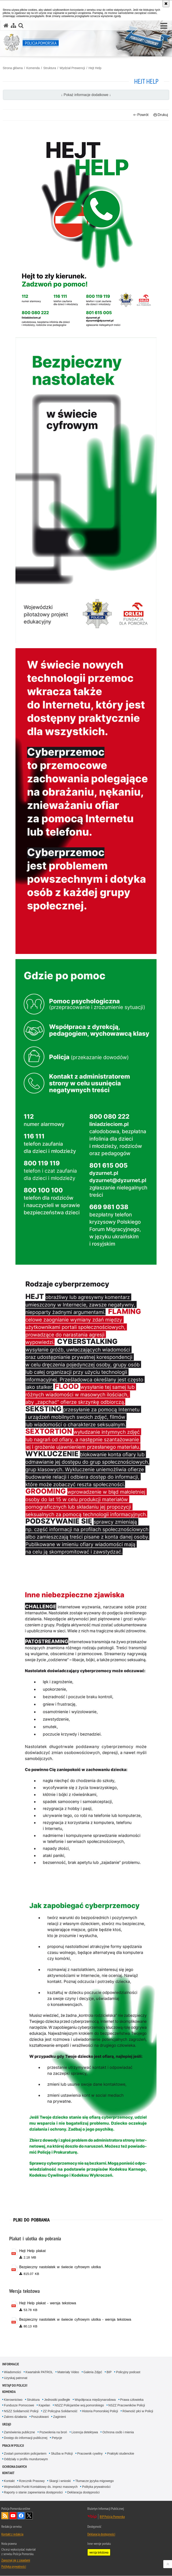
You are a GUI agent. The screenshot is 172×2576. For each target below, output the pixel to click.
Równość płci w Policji (138, 2411)
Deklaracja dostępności (83, 2492)
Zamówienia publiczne (19, 2432)
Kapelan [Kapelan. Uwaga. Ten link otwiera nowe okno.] (44, 2406)
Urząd (6, 2424)
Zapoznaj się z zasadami (15, 2560)
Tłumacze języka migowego (94, 2481)
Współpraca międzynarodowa (95, 2400)
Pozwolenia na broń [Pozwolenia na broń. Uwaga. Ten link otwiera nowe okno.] (53, 2432)
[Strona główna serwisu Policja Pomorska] (6, 25)
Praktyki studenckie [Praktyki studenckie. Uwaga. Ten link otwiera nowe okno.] (120, 2454)
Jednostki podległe (57, 2400)
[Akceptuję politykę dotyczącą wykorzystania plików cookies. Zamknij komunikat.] (166, 3)
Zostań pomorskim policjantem (25, 2454)
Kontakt (8, 2473)
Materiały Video (68, 2372)
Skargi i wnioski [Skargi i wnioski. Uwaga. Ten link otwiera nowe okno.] (60, 2481)
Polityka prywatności (96, 2487)
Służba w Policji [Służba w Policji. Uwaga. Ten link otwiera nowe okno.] (62, 2454)
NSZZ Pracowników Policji (126, 2406)
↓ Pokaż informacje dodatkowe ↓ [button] (86, 95)
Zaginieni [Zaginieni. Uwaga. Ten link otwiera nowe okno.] (59, 2417)
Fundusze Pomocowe (19, 2406)
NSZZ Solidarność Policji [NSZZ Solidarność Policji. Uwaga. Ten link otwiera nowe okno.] (21, 2411)
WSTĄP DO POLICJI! (14, 2386)
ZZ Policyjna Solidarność (60, 2411)
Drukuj (160, 115)
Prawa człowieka (132, 2400)
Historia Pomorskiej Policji (100, 2411)
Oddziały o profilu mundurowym (26, 2459)
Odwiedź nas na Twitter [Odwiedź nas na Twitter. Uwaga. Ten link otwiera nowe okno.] (29, 2515)
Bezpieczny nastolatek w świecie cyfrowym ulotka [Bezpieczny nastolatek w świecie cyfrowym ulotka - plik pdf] (60, 2267)
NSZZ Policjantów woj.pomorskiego (79, 2406)
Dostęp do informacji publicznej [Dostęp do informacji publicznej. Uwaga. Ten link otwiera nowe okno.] (25, 2438)
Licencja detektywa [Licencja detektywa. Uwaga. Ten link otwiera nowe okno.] (84, 2432)
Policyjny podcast (128, 2372)
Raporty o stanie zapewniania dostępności (33, 2492)
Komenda (33, 68)
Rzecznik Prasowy (32, 2481)
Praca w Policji (13, 2445)
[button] (163, 26)
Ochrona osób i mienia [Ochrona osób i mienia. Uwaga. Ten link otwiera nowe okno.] (118, 2432)
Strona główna (13, 68)
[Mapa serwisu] (13, 25)
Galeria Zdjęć (93, 2372)
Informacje (10, 2364)
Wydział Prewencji (72, 68)
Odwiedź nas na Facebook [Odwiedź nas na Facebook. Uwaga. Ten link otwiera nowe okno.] (21, 2515)
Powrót (140, 115)
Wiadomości (12, 2372)
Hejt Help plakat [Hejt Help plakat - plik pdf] (32, 2251)
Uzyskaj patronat (15, 2378)
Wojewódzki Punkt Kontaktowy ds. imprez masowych (41, 2487)
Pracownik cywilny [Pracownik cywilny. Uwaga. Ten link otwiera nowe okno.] (90, 2454)
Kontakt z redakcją (12, 2534)
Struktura (49, 68)
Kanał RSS (5, 2515)
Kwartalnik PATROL (39, 2372)
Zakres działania (15, 2417)
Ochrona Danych (14, 2467)
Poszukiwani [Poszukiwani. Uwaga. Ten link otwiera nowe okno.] (40, 2417)
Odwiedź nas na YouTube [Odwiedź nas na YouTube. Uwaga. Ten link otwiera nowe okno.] (13, 2515)
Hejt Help (94, 68)
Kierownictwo (13, 2400)
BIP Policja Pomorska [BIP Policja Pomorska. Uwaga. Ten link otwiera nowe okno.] (112, 2517)
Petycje (57, 2438)
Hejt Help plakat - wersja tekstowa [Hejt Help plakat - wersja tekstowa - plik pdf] (47, 2303)
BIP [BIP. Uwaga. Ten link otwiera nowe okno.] (109, 2372)
